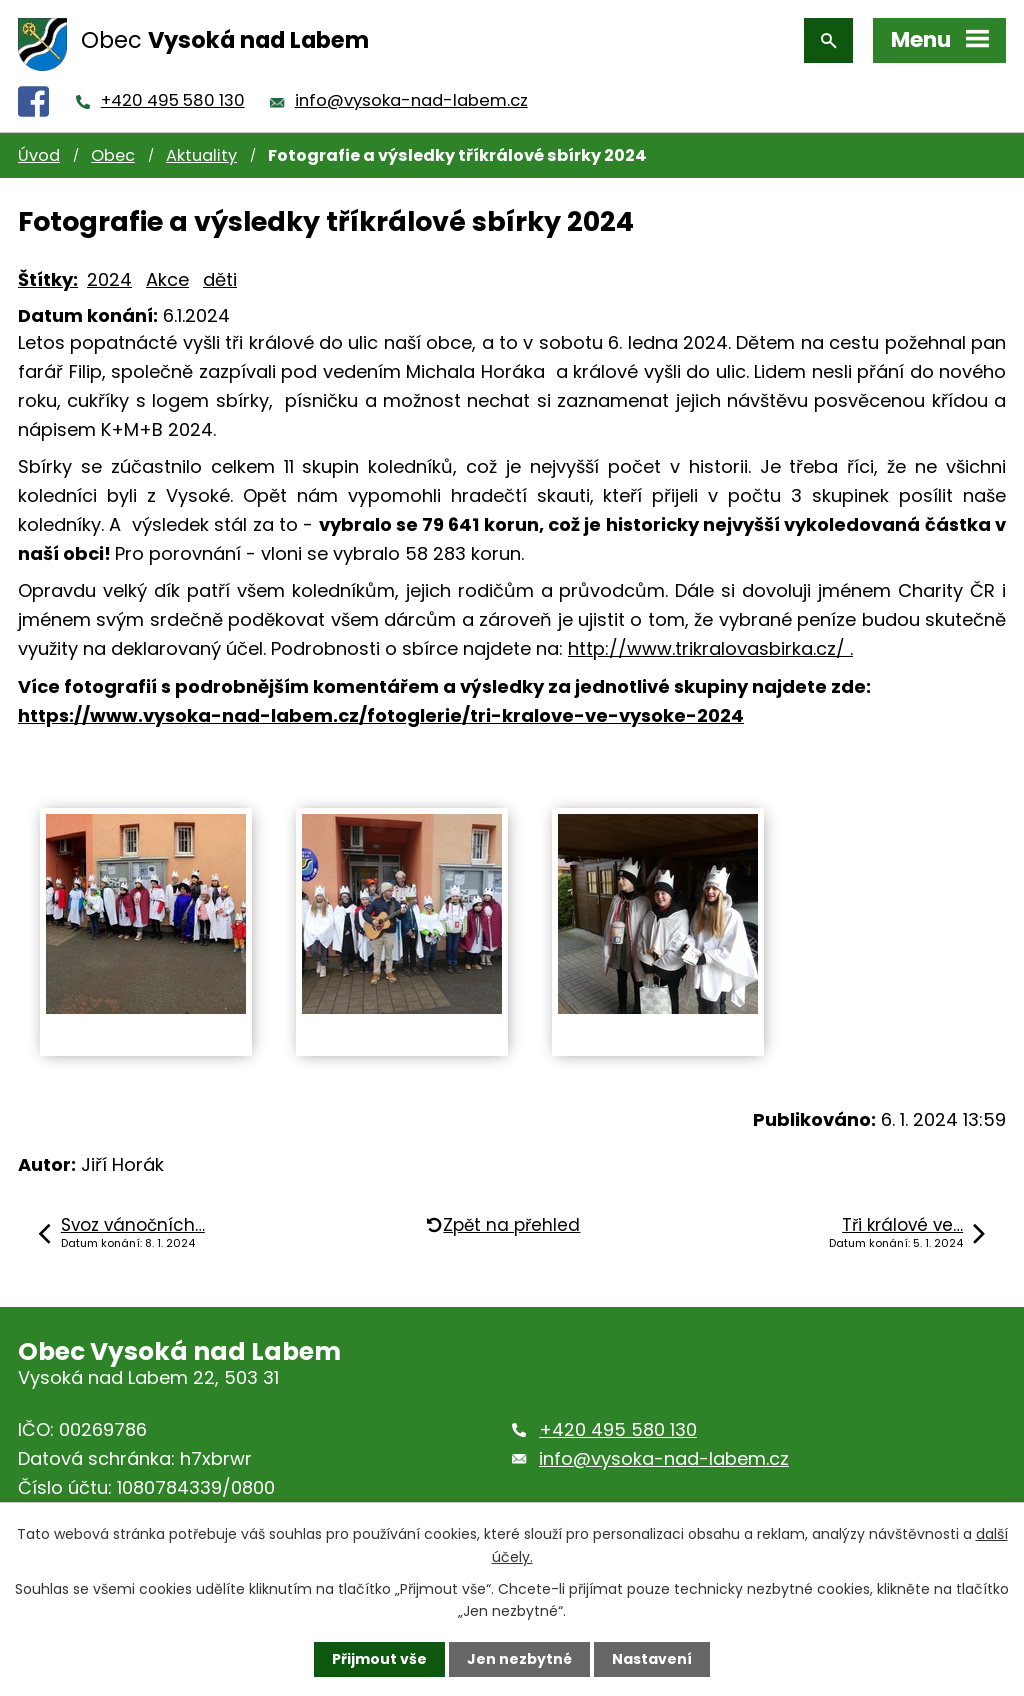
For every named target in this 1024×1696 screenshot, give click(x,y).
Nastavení (652, 1659)
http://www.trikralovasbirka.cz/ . (710, 648)
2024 (109, 279)
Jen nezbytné (519, 1659)
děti (220, 279)
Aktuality (201, 155)
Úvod (39, 155)
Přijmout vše (379, 1659)
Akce (167, 279)
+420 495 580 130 (173, 100)
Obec (113, 155)
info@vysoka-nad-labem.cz (411, 100)
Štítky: (48, 279)
